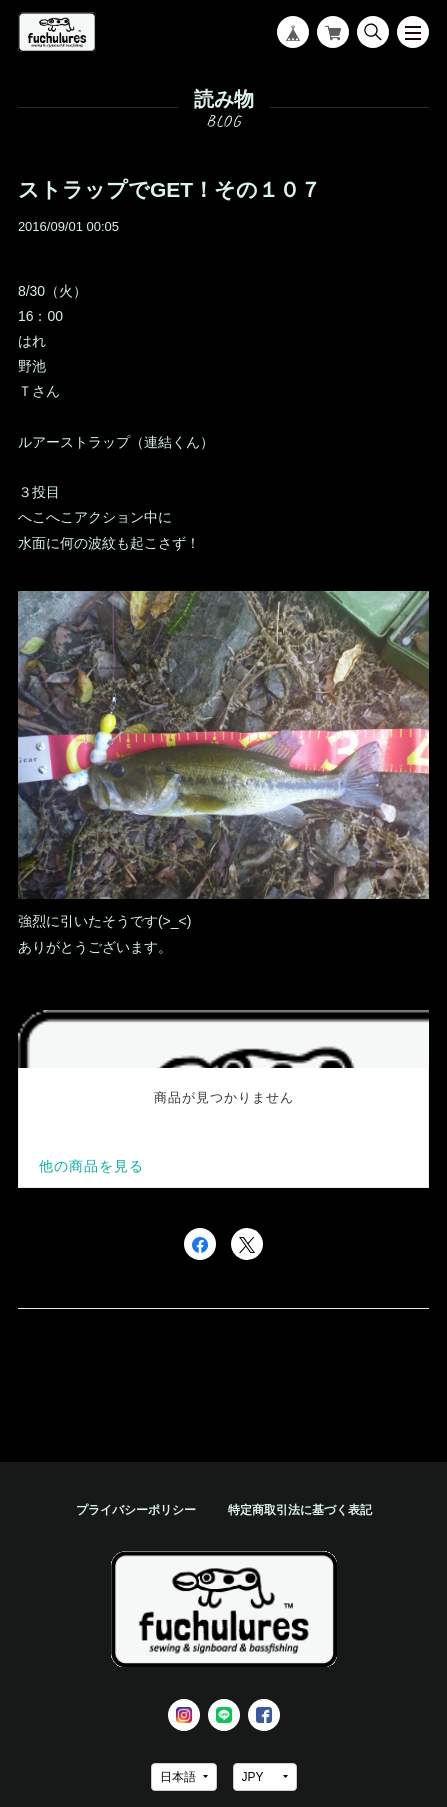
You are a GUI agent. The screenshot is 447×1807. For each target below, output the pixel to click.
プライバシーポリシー (136, 1510)
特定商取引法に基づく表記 (300, 1510)
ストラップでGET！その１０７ (169, 189)
